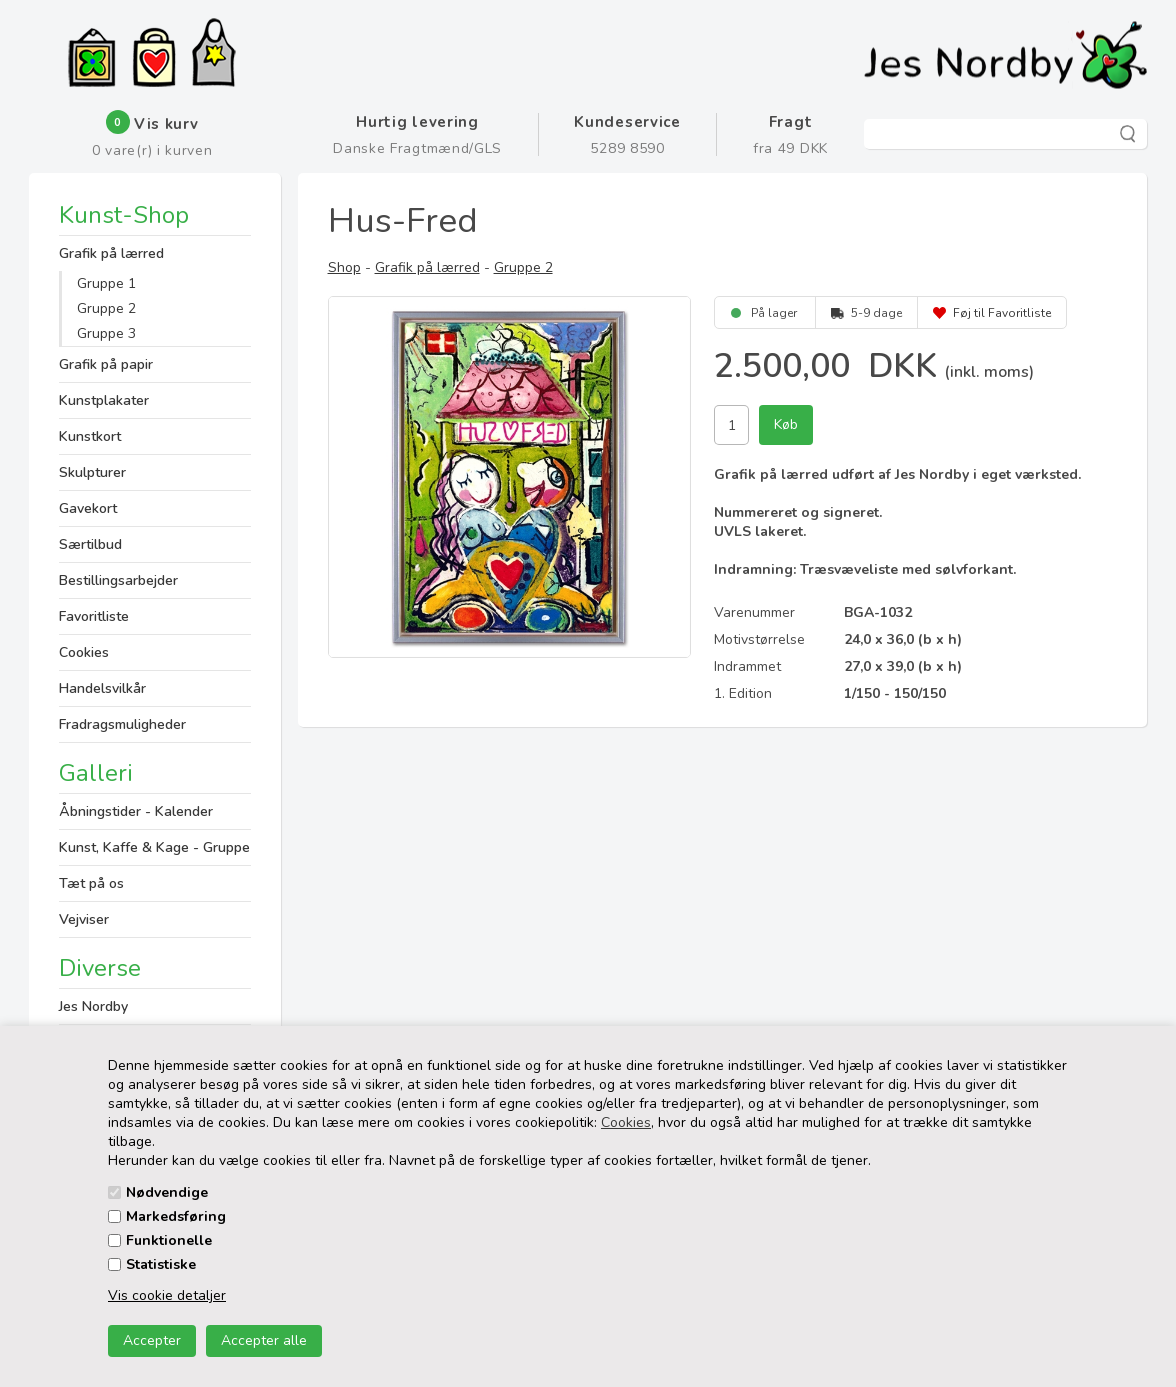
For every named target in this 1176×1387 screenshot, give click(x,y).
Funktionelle (169, 1240)
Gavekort (88, 508)
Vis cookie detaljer (167, 1295)
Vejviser (84, 919)
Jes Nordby (93, 1006)
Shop (344, 267)
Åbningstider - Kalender (136, 811)
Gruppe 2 (106, 308)
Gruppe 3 (106, 333)
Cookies (626, 1122)
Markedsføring (176, 1216)
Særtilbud (90, 544)
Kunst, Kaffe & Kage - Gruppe (154, 847)
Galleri (96, 773)
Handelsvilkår (102, 688)
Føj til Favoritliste (1002, 313)
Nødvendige (167, 1192)
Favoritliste (94, 616)
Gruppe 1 (106, 283)
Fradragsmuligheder (122, 724)
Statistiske (161, 1264)
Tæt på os (91, 883)
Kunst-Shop (124, 217)
